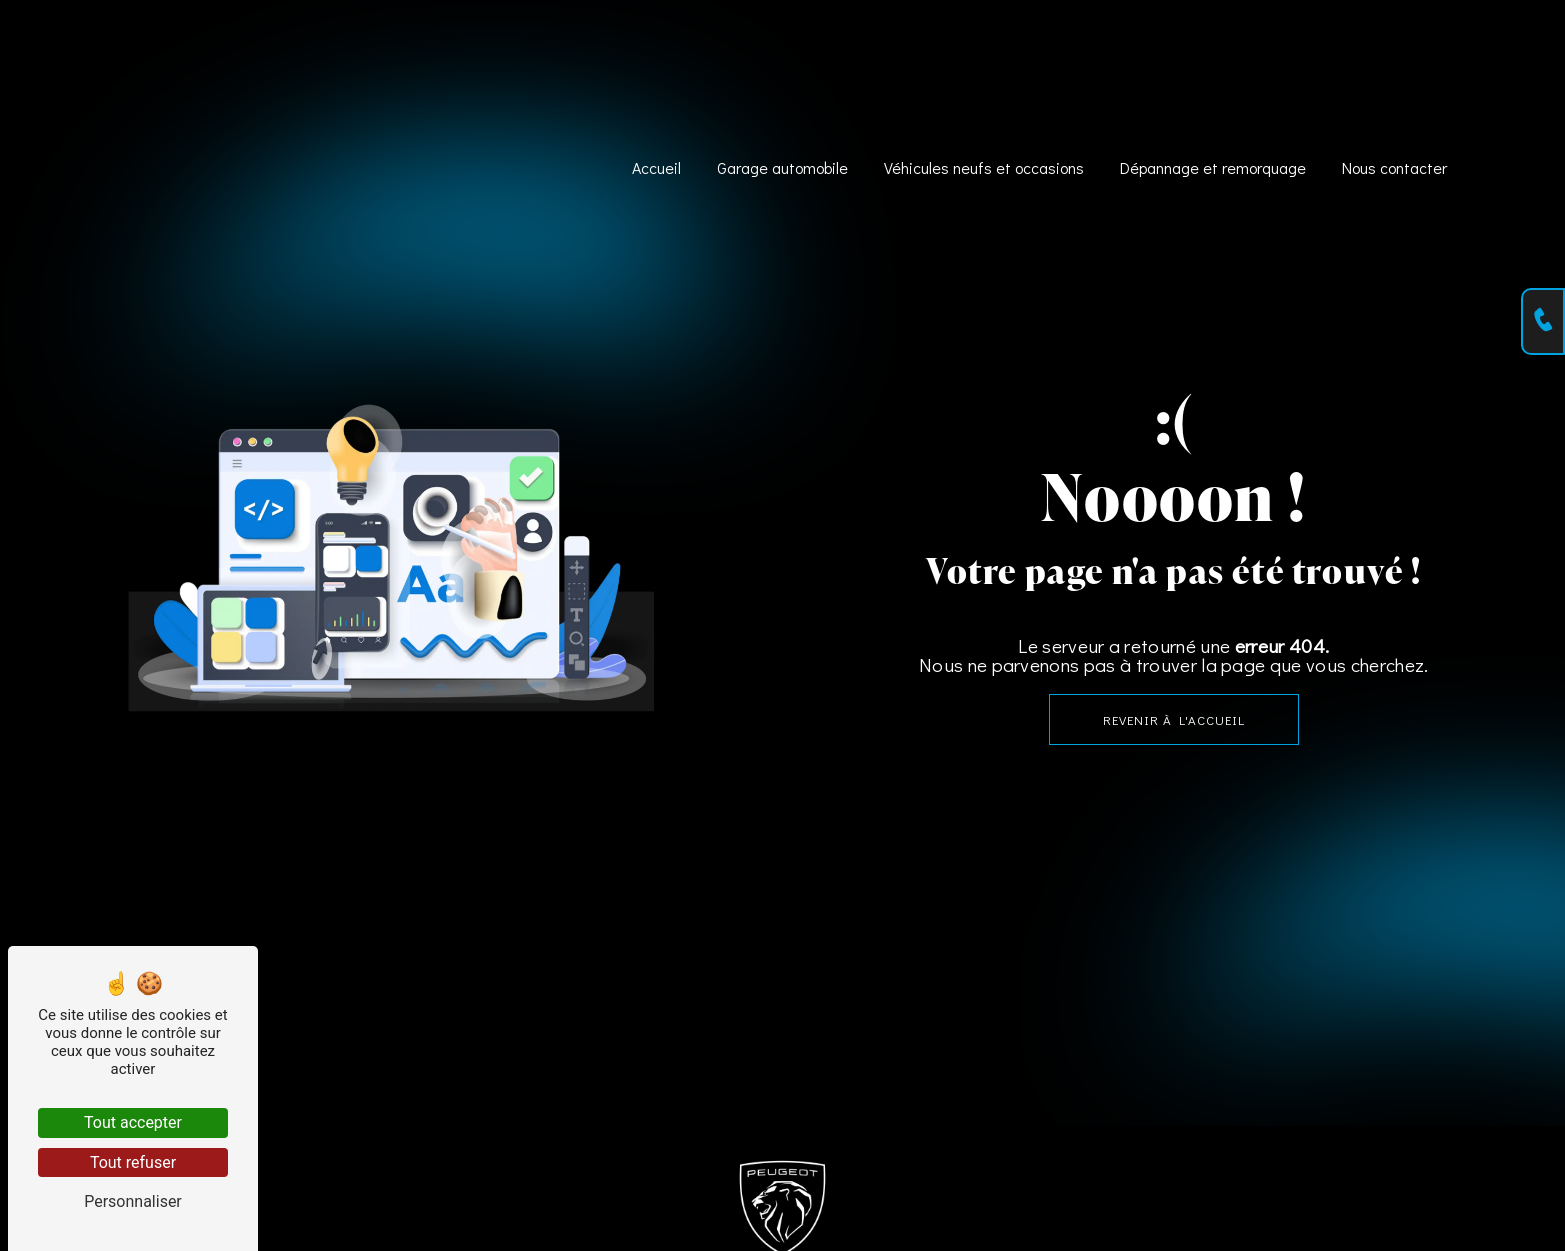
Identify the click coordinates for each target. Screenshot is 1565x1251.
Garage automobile (782, 166)
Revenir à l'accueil (1174, 719)
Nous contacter (1394, 166)
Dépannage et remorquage (1213, 166)
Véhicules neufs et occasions (984, 166)
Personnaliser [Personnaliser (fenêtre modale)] (133, 1201)
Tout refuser (133, 1162)
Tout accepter (133, 1122)
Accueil (656, 166)
